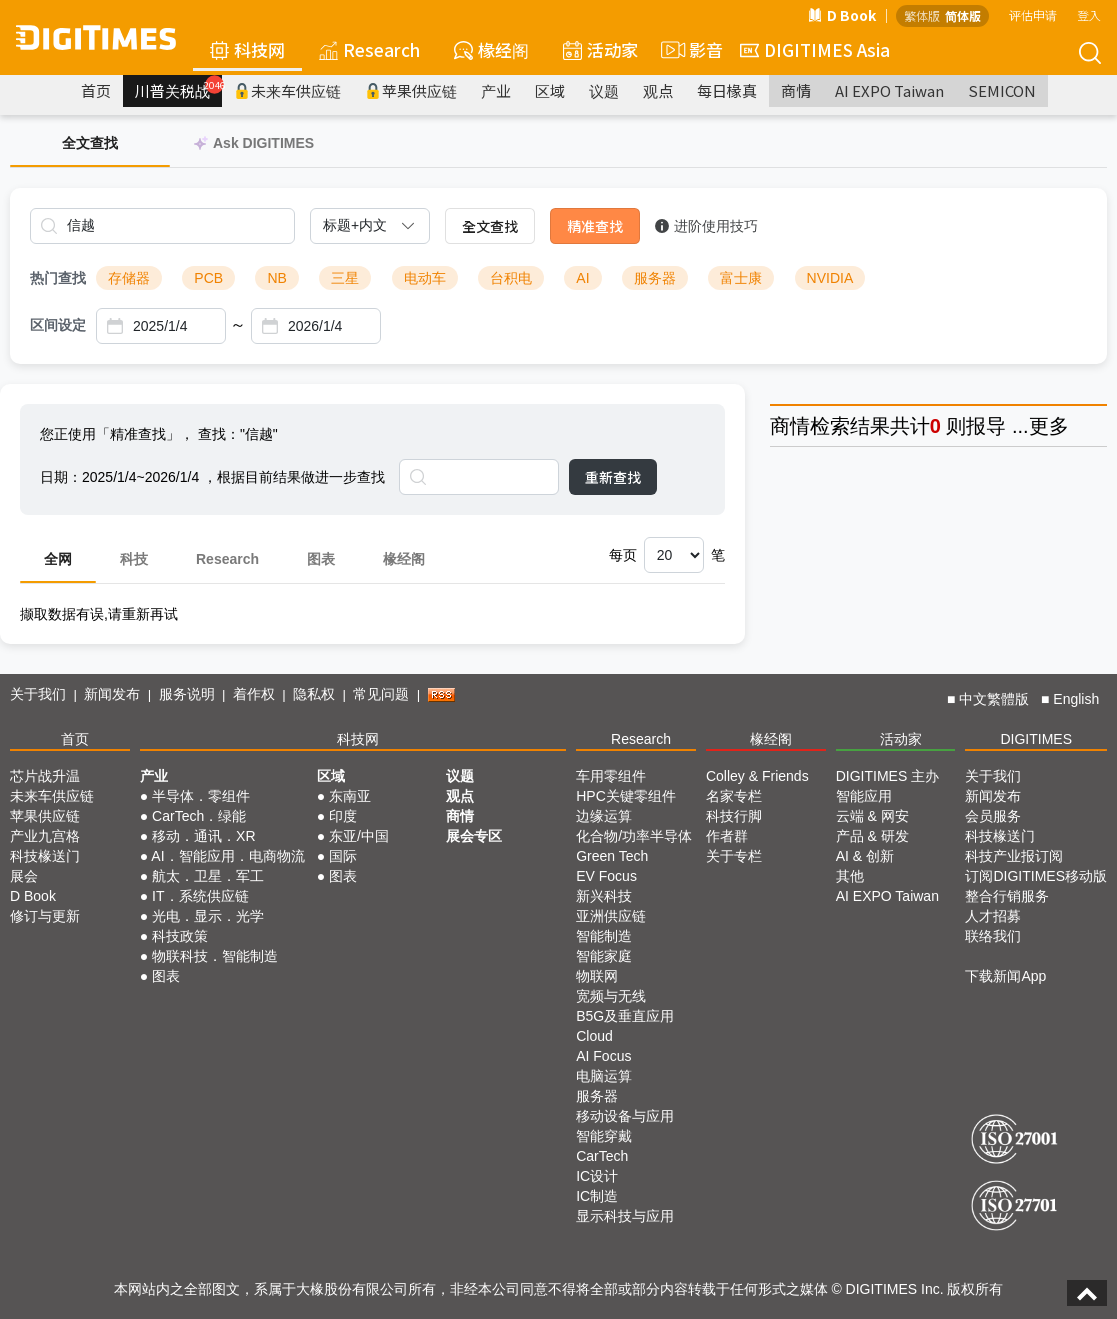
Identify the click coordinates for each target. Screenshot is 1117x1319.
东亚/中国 (359, 836)
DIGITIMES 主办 (887, 776)
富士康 (741, 278)
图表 (321, 559)
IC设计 (597, 1176)
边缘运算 (604, 816)
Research (369, 49)
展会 (24, 876)
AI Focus (603, 1056)
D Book (842, 15)
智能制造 (604, 936)
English (1076, 699)
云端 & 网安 (872, 816)
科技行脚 (734, 816)
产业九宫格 (45, 836)
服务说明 (187, 694)
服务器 (655, 278)
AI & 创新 (865, 856)
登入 (1089, 14)
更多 (1049, 426)
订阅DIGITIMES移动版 (1036, 876)
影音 (689, 50)
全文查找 (490, 226)
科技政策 (180, 936)
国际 (343, 856)
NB (276, 278)
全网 (58, 559)
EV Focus (606, 876)
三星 (345, 278)
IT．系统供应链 (200, 896)
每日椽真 (727, 90)
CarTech (602, 1156)
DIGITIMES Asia (815, 49)
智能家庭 (604, 956)
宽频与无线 (611, 996)
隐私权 (314, 694)
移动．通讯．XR (203, 836)
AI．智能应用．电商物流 (227, 856)
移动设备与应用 (625, 1116)
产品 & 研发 (872, 836)
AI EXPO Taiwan (889, 90)
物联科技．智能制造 (215, 956)
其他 (850, 876)
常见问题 (381, 694)
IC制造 (597, 1196)
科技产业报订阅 (1014, 856)
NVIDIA (830, 278)
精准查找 (595, 226)
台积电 (511, 278)
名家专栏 (734, 796)
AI (582, 278)
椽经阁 (491, 49)
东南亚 (350, 796)
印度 (343, 816)
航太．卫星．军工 (208, 876)
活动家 (600, 49)
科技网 (247, 49)
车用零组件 (611, 776)
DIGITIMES (1036, 739)
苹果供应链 (411, 90)
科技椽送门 (45, 856)
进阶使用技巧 (706, 226)
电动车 (425, 278)
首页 (96, 90)
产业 (496, 90)
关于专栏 (734, 856)
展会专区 (474, 836)
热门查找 (58, 278)
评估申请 (1033, 14)
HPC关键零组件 (626, 796)
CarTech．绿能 (199, 816)
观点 (658, 90)
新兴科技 (604, 896)
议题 (604, 90)
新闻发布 (112, 694)
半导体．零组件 (201, 796)
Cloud (594, 1036)
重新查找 (613, 477)
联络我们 (993, 936)
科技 (134, 559)
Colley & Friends (757, 776)
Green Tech (612, 856)
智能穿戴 (604, 1136)
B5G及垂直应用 (625, 1016)
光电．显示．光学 (208, 916)
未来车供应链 (287, 90)
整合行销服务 (1007, 896)
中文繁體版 (994, 699)
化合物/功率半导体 (634, 836)
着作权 (254, 694)
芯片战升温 (45, 776)
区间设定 (58, 325)
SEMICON (1002, 90)
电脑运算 (604, 1076)
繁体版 (922, 15)
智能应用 (864, 796)
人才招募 (993, 916)
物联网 (597, 976)
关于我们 (38, 694)
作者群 (727, 836)
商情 (796, 90)
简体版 (963, 15)
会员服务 (993, 816)
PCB (208, 278)
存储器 (129, 278)
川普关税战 (178, 88)
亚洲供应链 (611, 916)
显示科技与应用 (625, 1216)
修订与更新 (45, 916)
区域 (550, 90)
